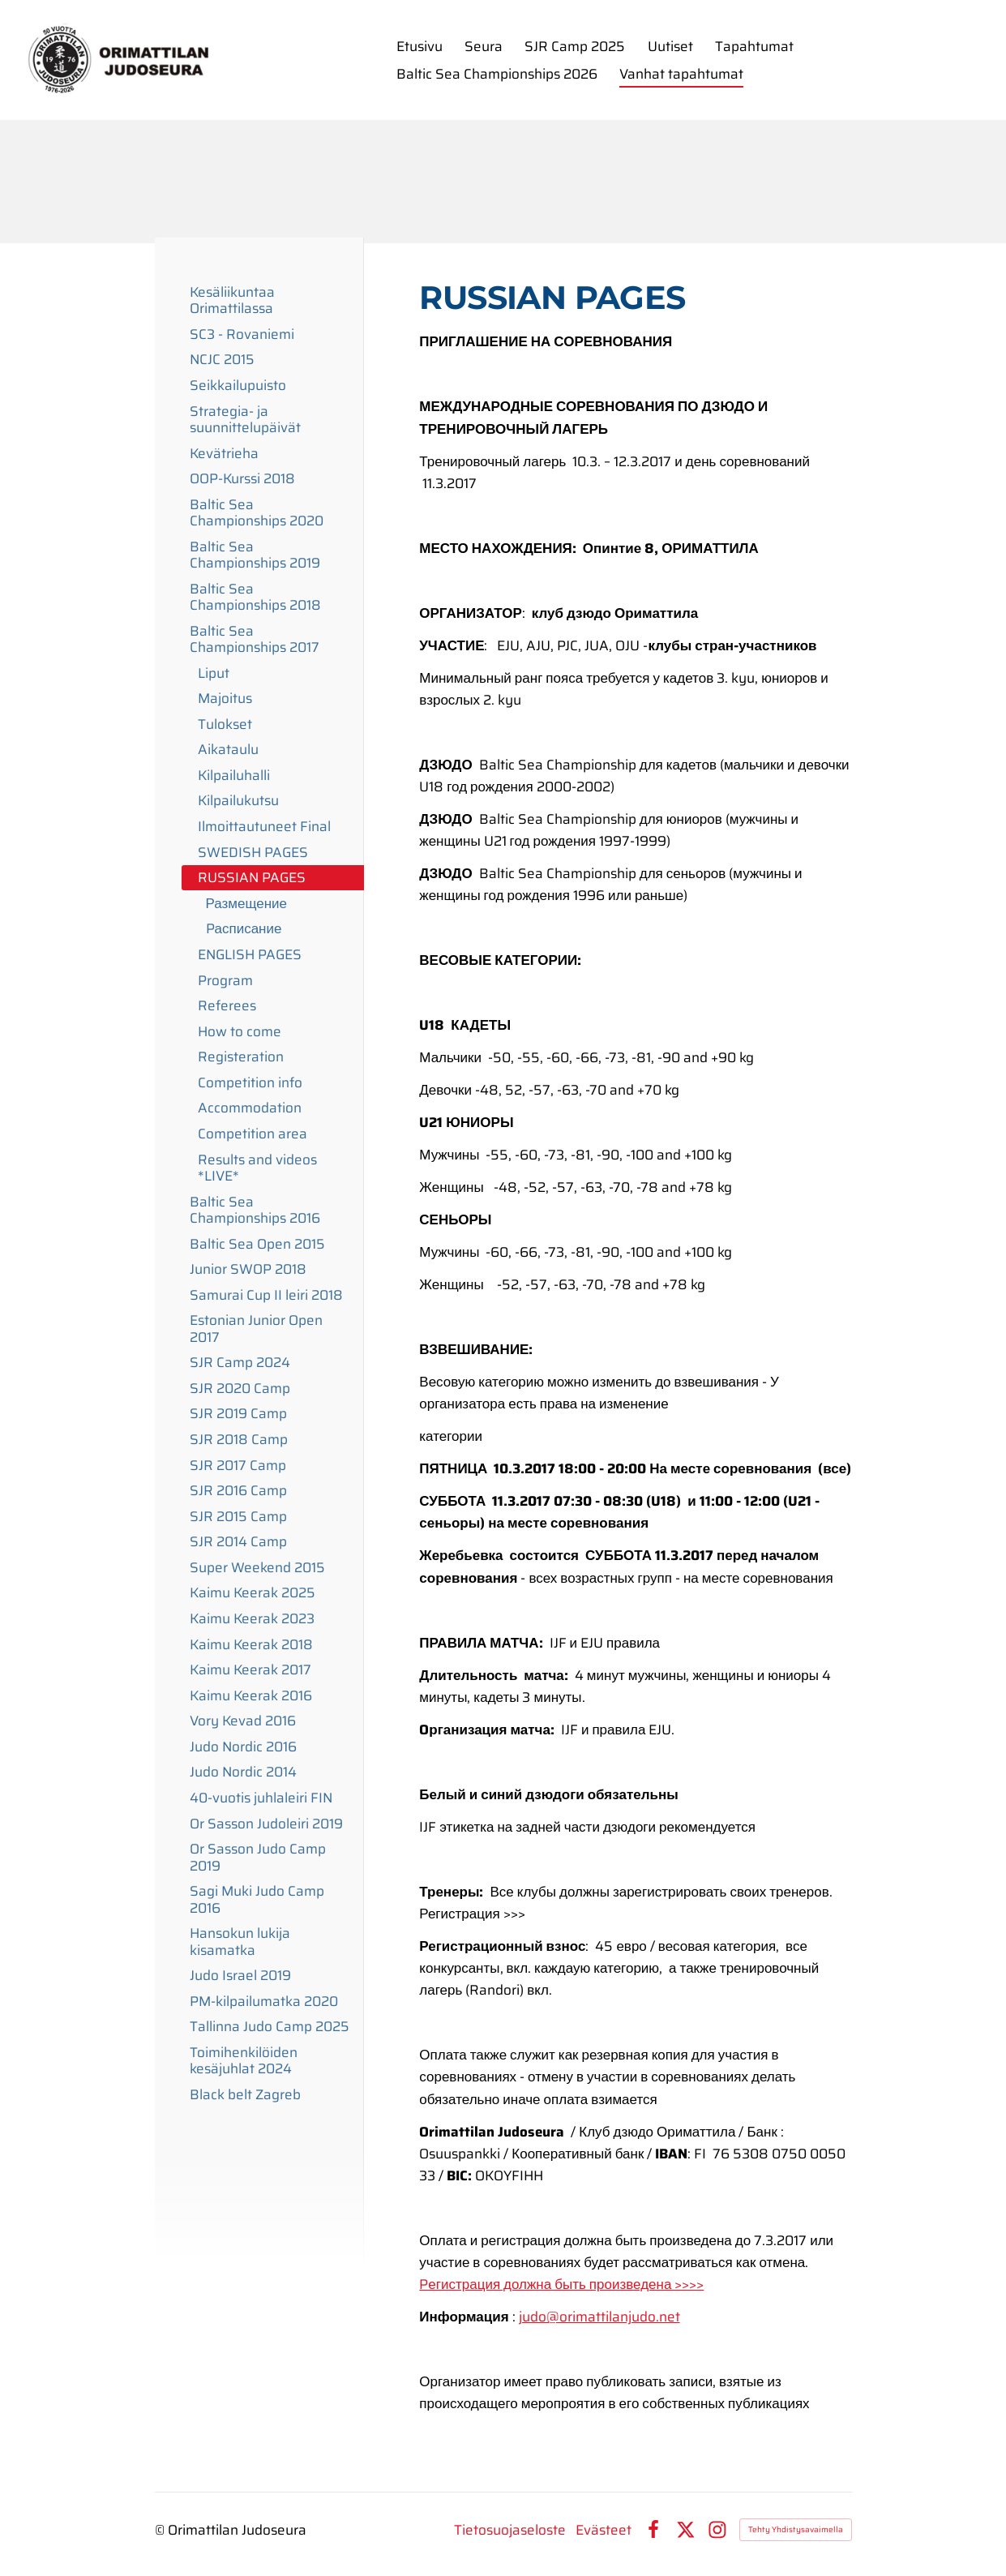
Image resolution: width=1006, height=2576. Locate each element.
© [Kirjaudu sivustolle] (161, 2529)
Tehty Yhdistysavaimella (795, 2529)
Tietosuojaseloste (510, 2530)
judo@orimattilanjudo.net (599, 2316)
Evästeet (603, 2530)
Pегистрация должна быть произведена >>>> (561, 2284)
